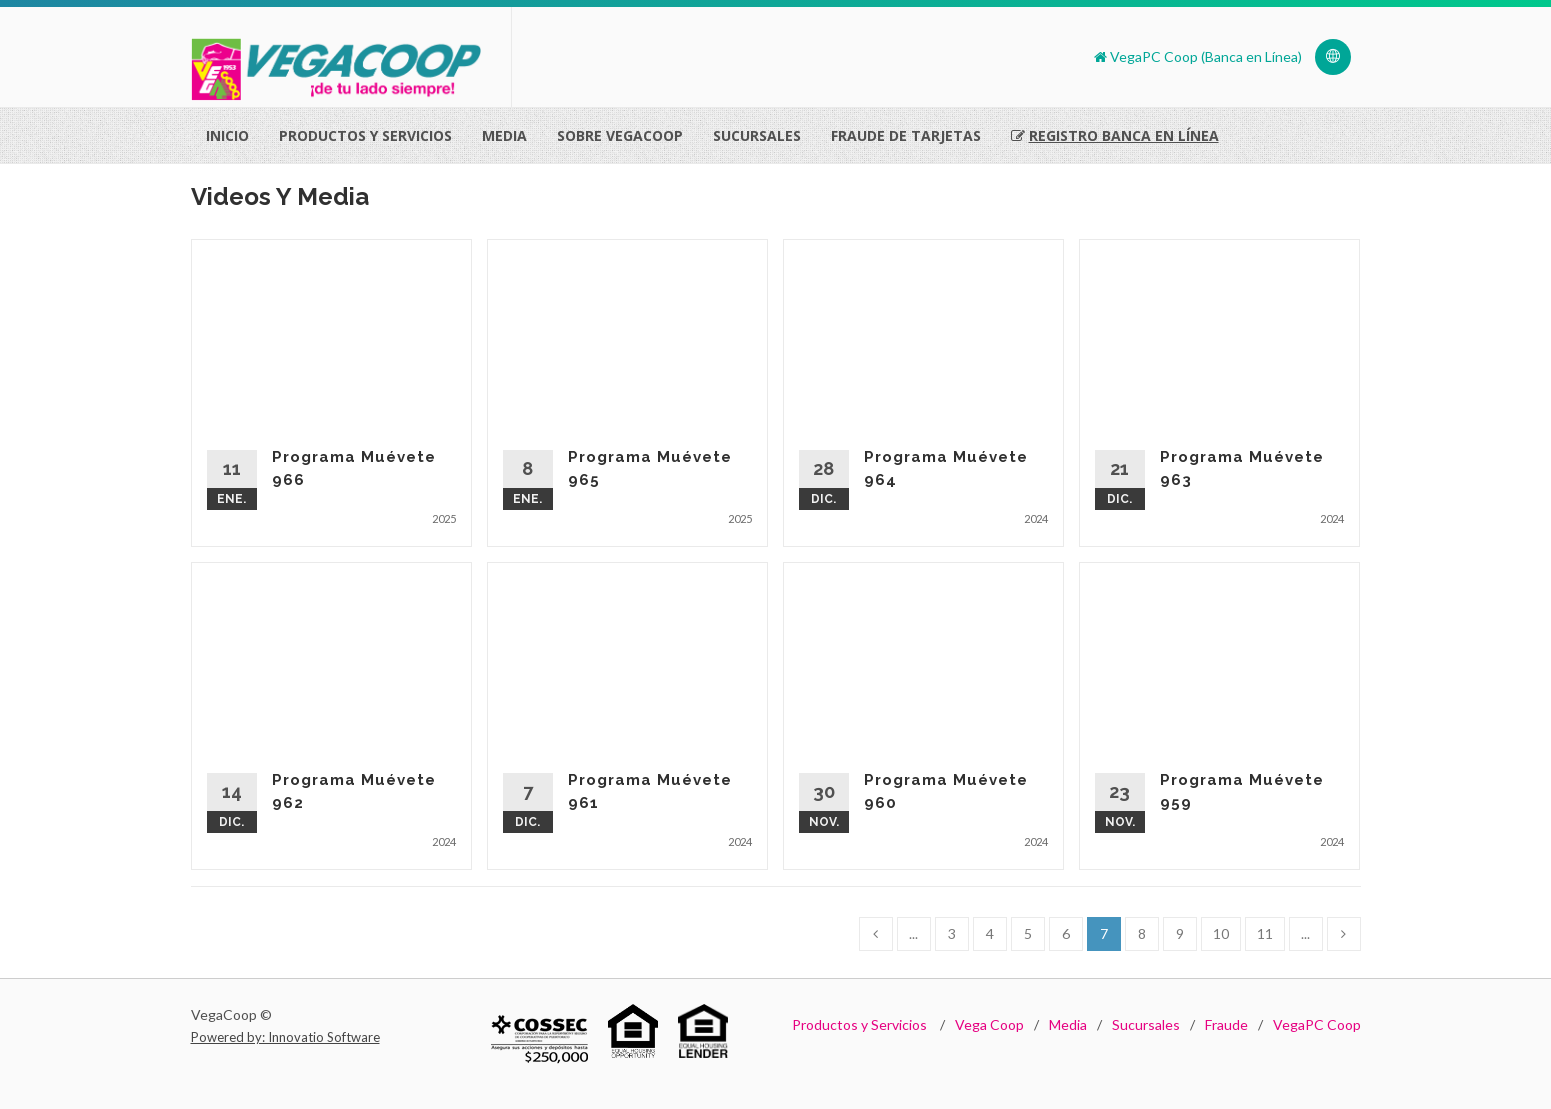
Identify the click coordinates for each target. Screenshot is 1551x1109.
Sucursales (757, 135)
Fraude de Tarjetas (906, 135)
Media (504, 135)
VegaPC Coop (1317, 1024)
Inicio (227, 135)
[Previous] (876, 934)
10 (1221, 933)
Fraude (1226, 1024)
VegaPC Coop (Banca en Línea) (1198, 56)
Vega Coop (989, 1024)
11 (1265, 933)
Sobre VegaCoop (620, 135)
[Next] (1344, 934)
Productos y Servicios (859, 1024)
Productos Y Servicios (365, 135)
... (913, 933)
